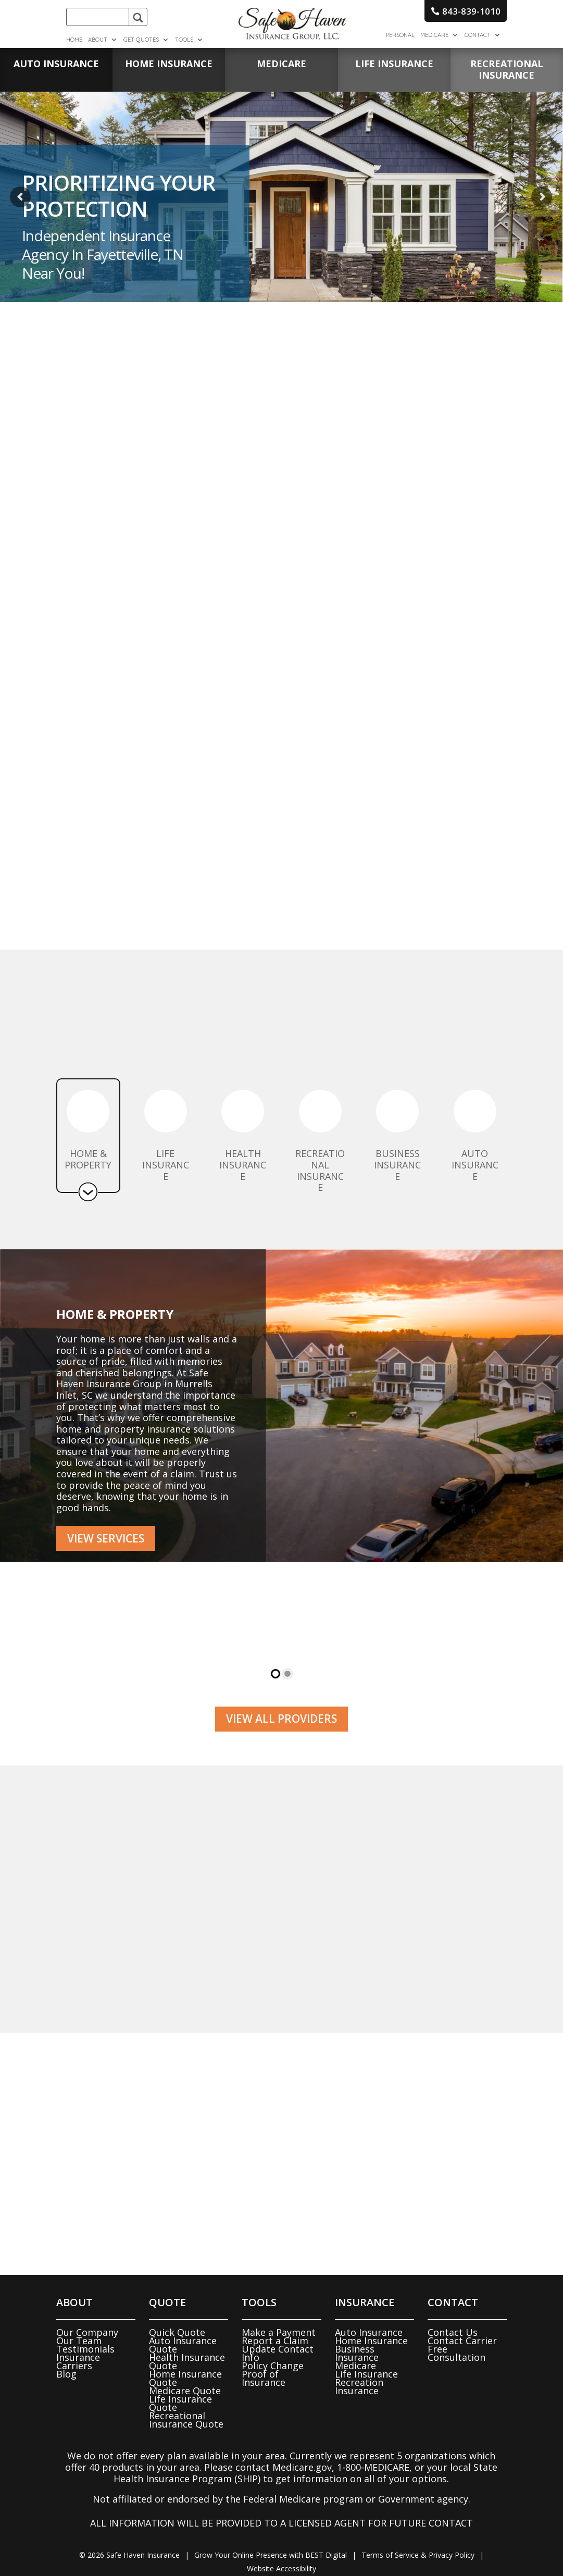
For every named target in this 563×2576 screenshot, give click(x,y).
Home (74, 39)
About (97, 39)
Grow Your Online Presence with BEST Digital (270, 2555)
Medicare (434, 35)
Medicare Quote (185, 2390)
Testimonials (85, 2349)
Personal (400, 35)
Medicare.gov (302, 2467)
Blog (66, 2374)
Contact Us (453, 2332)
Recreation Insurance (359, 2386)
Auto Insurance (369, 2332)
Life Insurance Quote (180, 2403)
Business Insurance (357, 2353)
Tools (184, 39)
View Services (105, 1538)
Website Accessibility (281, 2568)
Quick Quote (177, 2332)
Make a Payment (279, 2332)
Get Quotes (141, 39)
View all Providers (281, 1718)
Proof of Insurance (263, 2378)
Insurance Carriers (78, 2361)
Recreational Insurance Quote (186, 2419)
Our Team (79, 2340)
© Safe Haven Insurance (129, 2555)
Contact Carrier (462, 2340)
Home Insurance (371, 2340)
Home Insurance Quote (185, 2378)
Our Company (87, 2332)
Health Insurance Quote (187, 2361)
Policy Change (273, 2365)
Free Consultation (456, 2353)
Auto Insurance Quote (183, 2344)
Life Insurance (366, 2374)
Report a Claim (275, 2340)
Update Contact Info (278, 2353)
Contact (478, 35)
